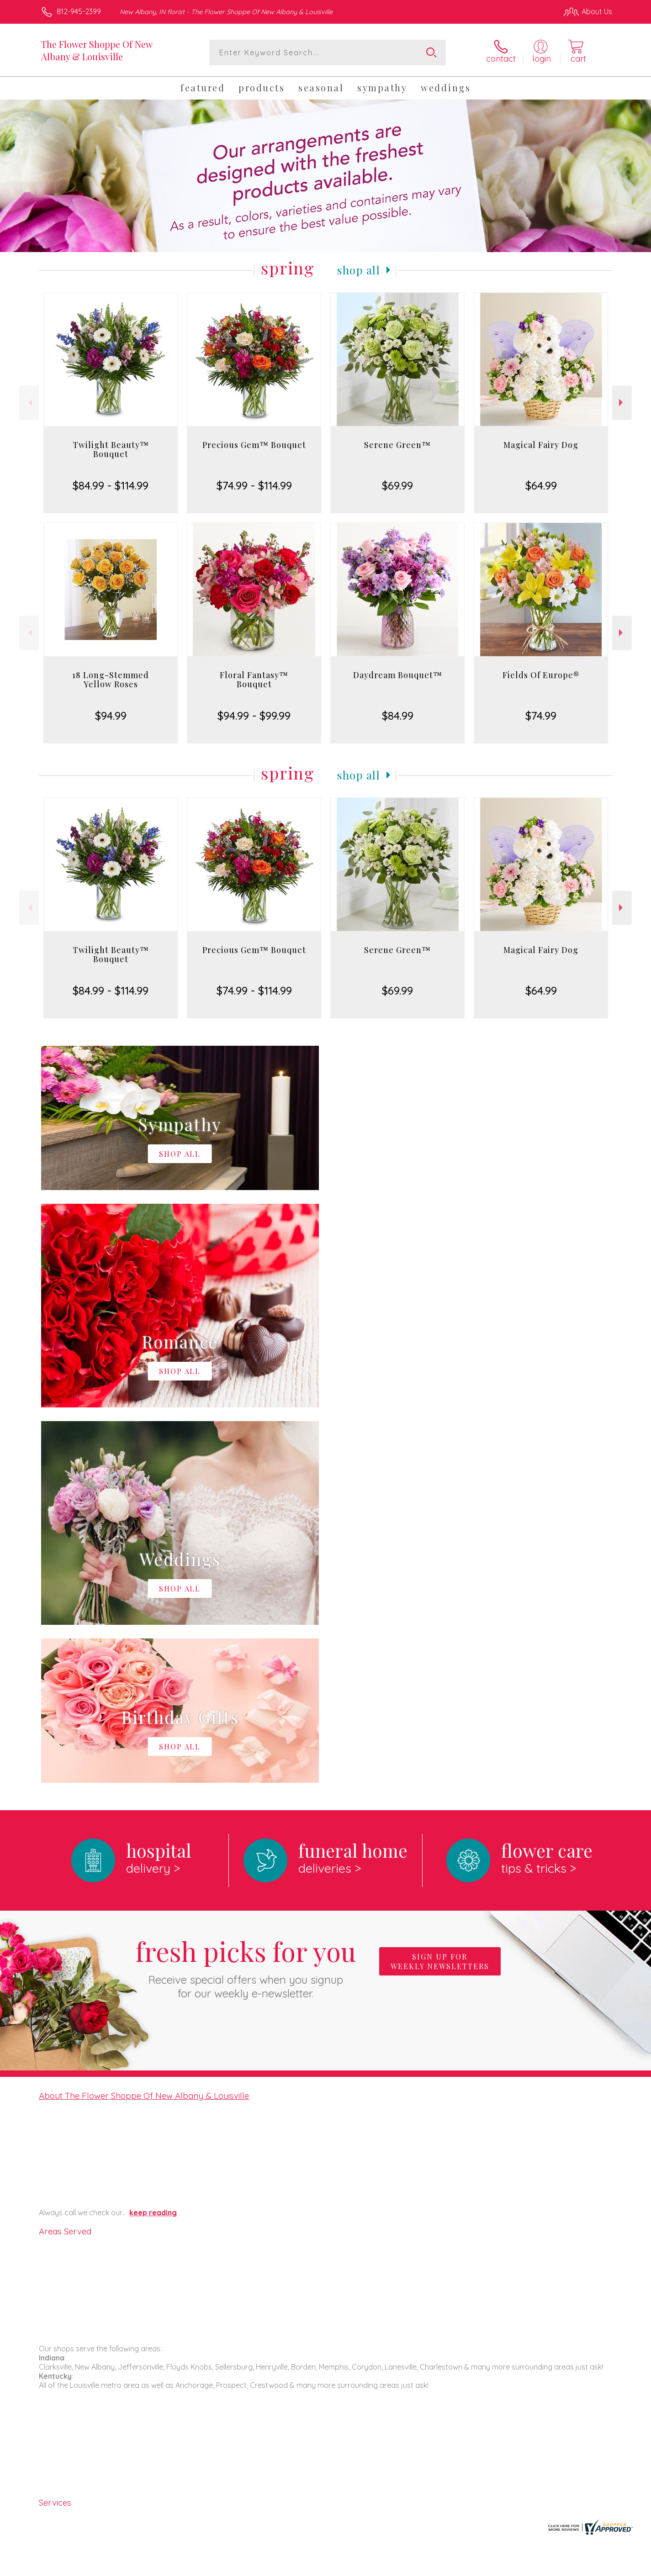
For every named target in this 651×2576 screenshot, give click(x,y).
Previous (29, 402)
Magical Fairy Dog (540, 444)
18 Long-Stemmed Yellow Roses (110, 679)
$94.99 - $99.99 (254, 715)
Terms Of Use (412, 2567)
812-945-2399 (79, 11)
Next (622, 402)
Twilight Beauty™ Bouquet (111, 449)
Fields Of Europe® (541, 674)
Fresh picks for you (246, 1591)
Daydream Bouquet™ (397, 674)
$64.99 (541, 485)
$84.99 (397, 715)
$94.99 (111, 715)
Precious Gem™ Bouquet (254, 444)
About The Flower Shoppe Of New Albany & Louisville (144, 1720)
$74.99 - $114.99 (254, 485)
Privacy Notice (466, 2567)
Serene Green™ (397, 444)
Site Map (588, 2567)
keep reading (153, 1837)
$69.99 (397, 485)
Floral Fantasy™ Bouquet (254, 679)
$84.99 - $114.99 (110, 485)
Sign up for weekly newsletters (440, 1586)
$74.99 (540, 715)
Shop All (358, 270)
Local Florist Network (531, 2567)
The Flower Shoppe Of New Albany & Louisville (96, 50)
